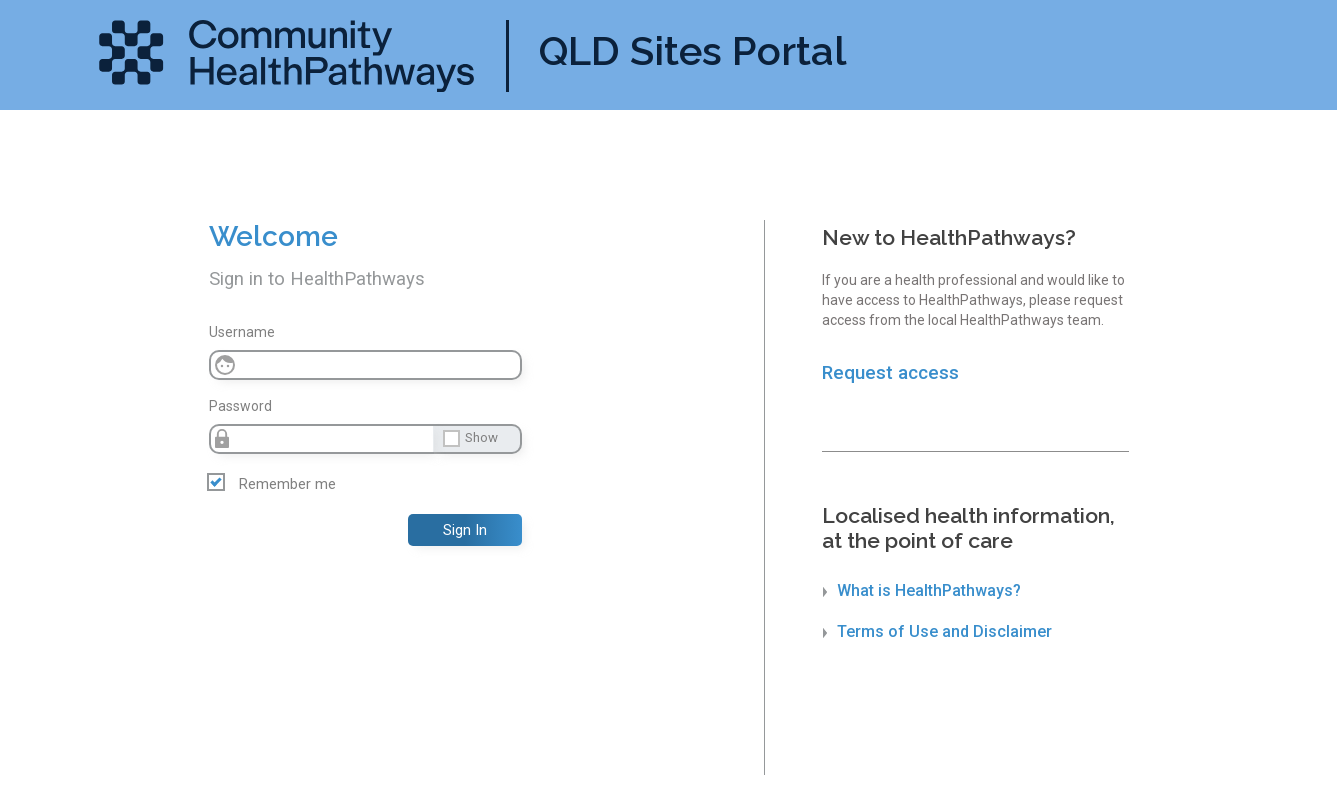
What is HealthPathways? (922, 590)
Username (242, 332)
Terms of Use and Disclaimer (937, 631)
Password (240, 406)
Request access (890, 373)
